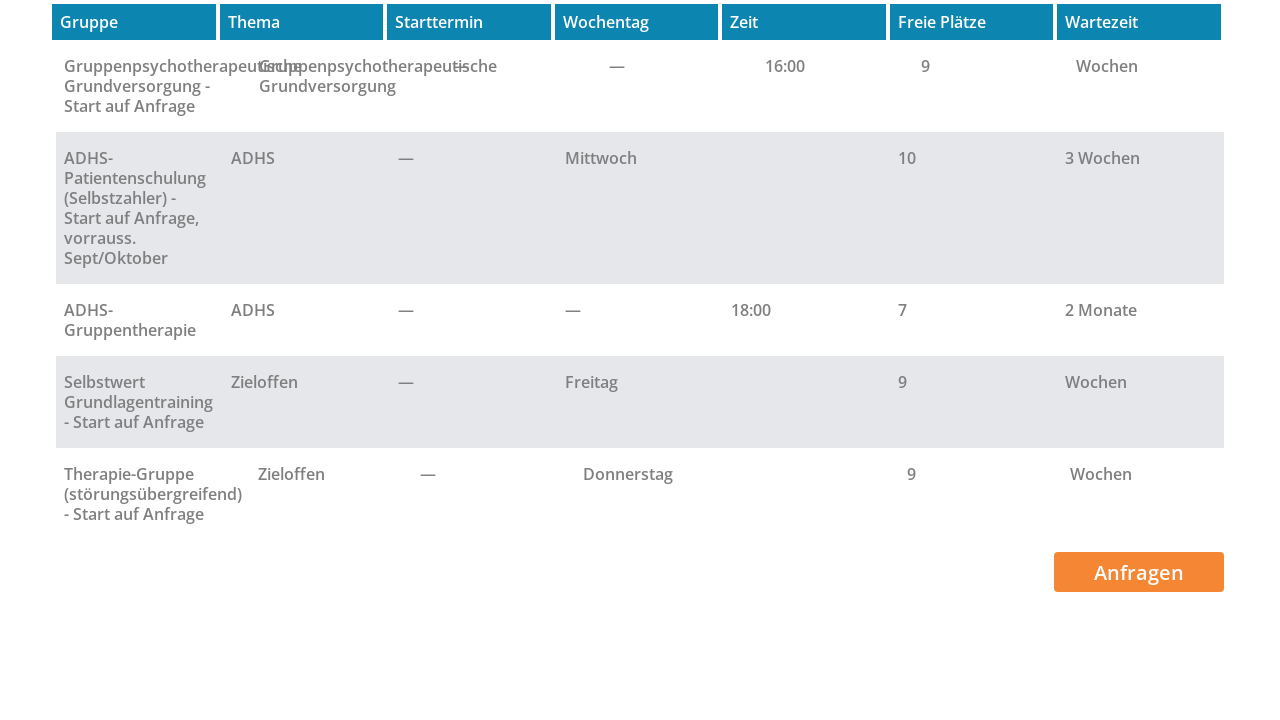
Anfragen (1139, 572)
